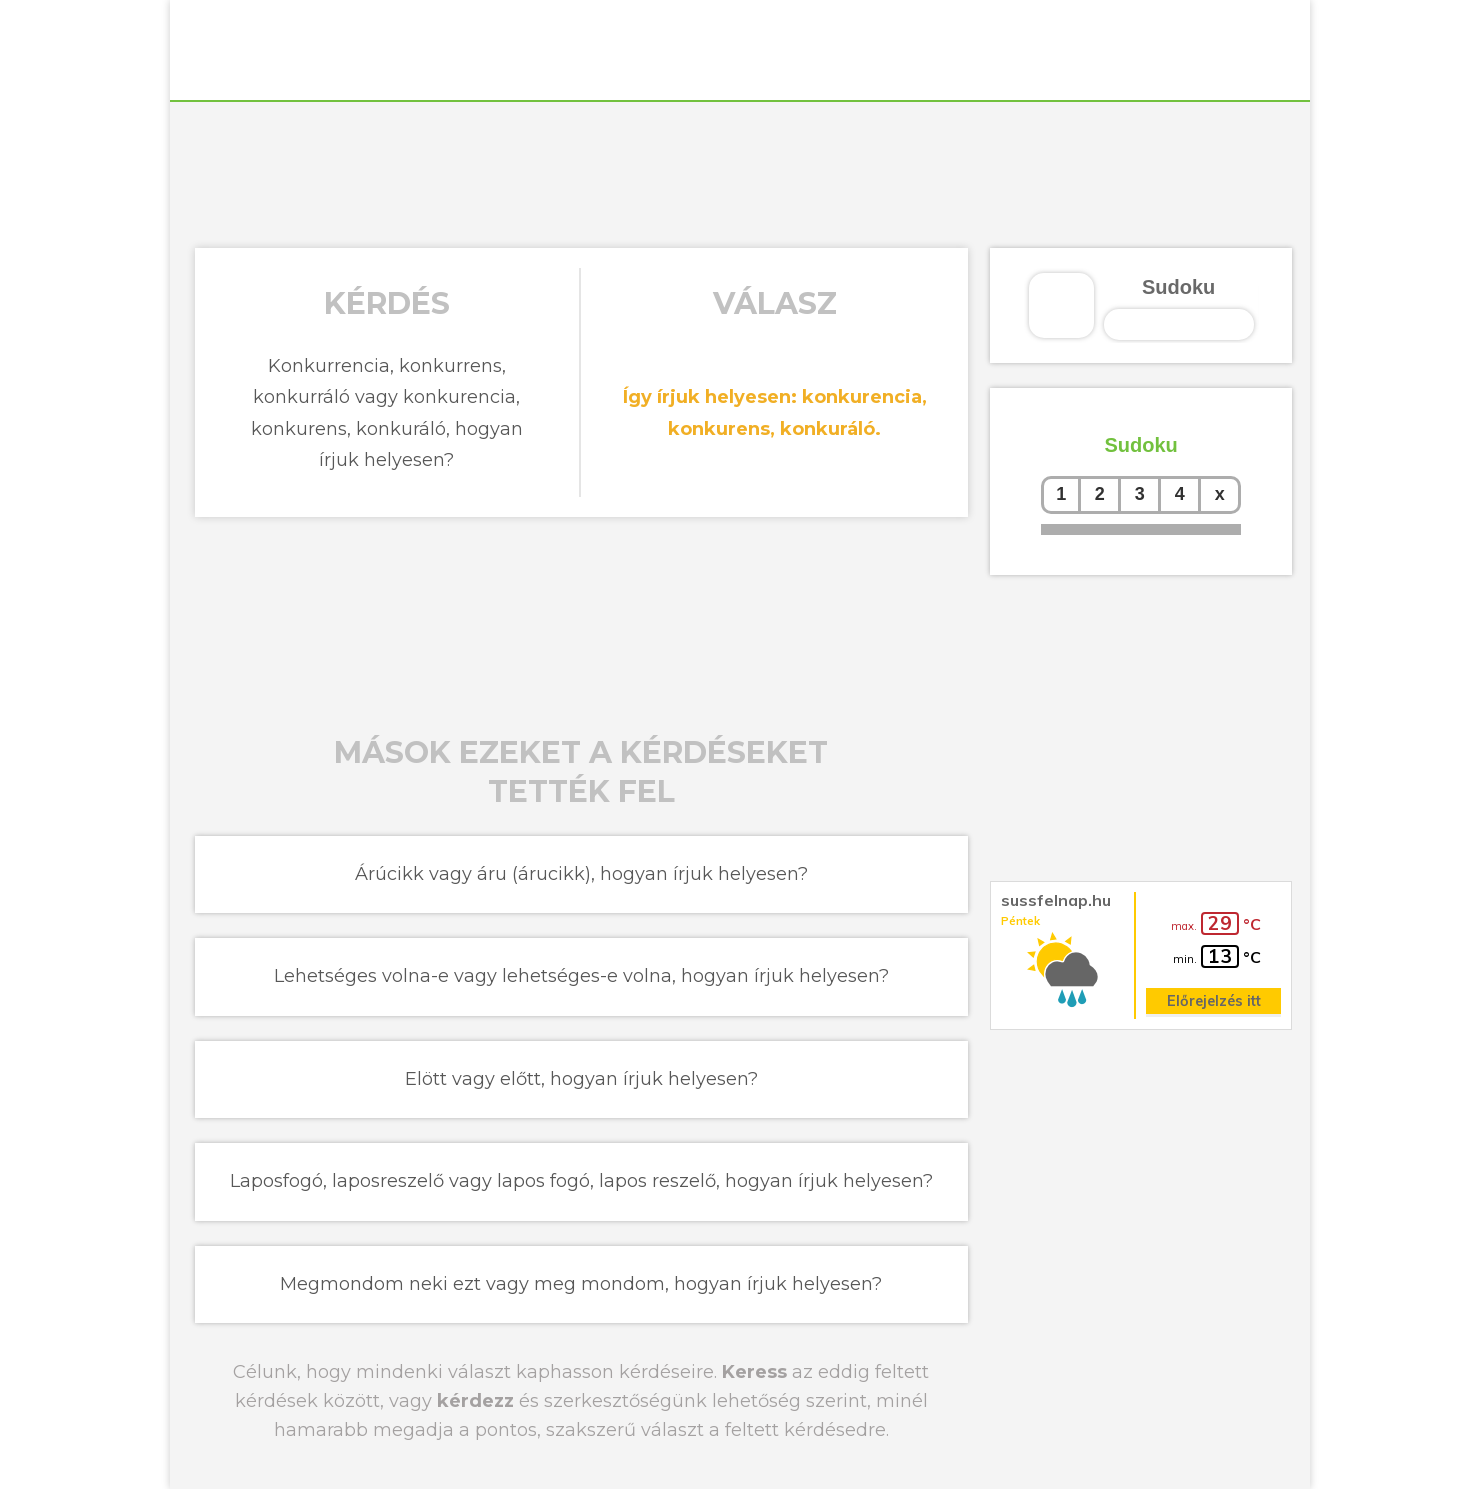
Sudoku (1178, 287)
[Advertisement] (740, 172)
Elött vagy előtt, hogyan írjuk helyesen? (581, 1079)
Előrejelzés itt (1214, 1001)
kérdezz (475, 1401)
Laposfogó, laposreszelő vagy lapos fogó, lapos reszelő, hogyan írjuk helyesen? (581, 1181)
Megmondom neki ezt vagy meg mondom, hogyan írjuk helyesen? (581, 1284)
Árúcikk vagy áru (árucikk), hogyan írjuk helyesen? (581, 874)
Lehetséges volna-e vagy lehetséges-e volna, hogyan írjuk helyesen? (581, 976)
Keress (754, 1372)
